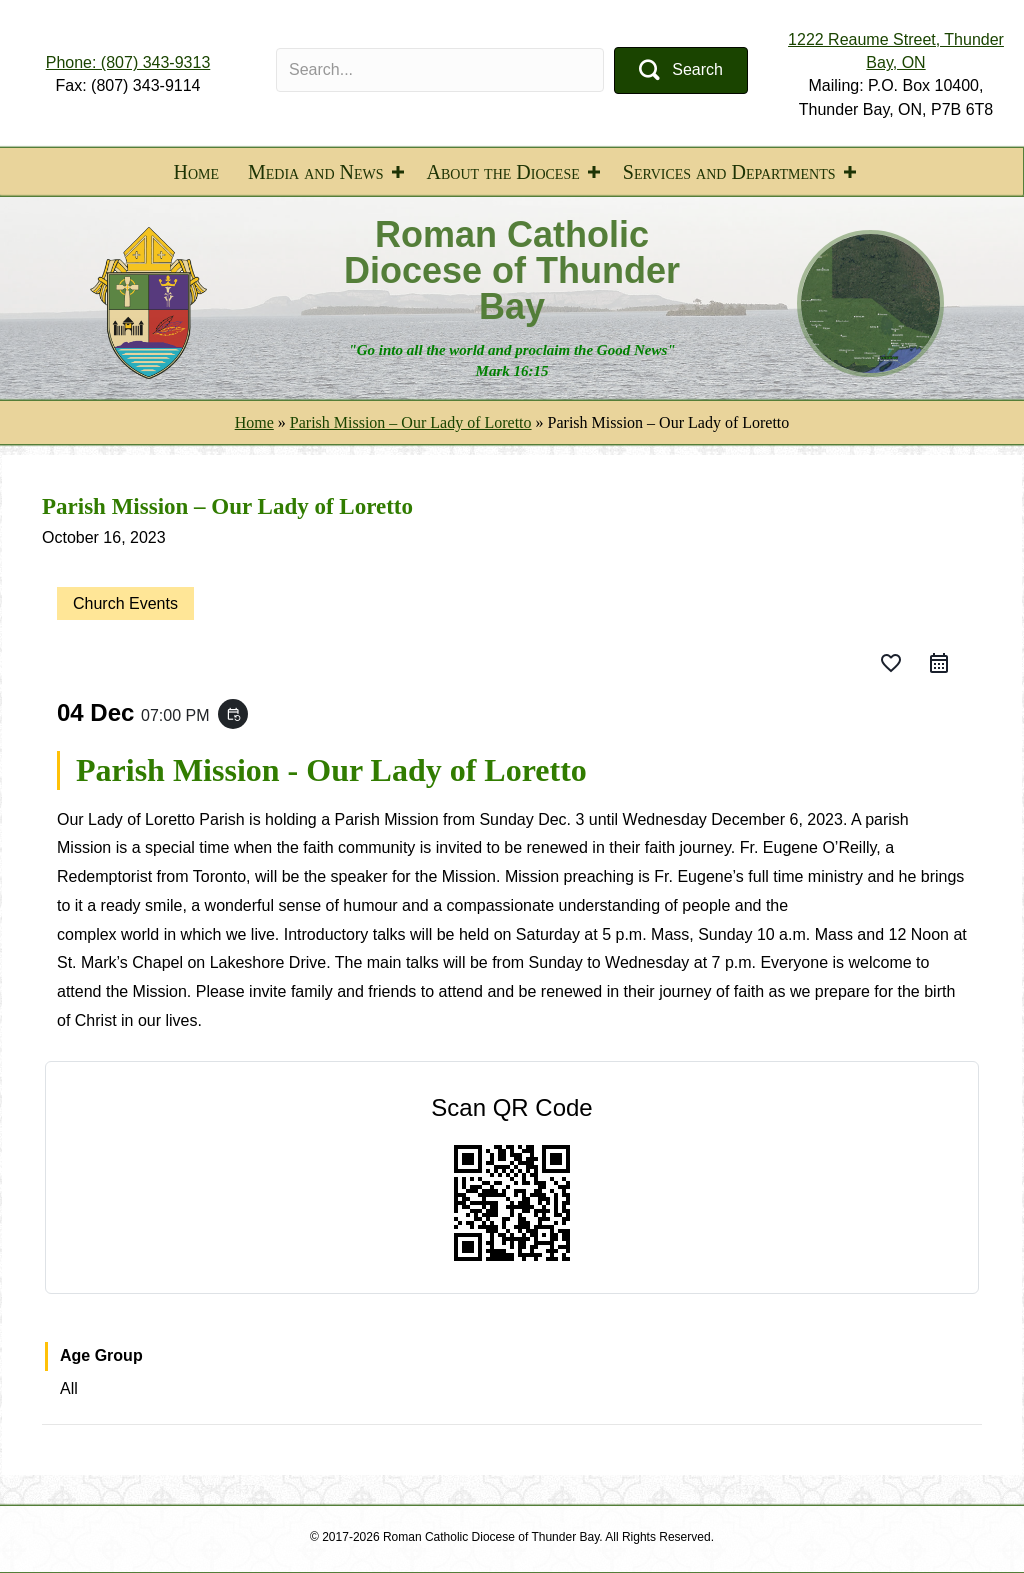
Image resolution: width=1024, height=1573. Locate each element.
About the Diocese (503, 172)
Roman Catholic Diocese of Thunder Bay (512, 270)
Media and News (316, 172)
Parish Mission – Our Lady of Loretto (411, 422)
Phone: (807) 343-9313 (128, 62)
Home (196, 172)
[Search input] (440, 70)
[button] (681, 70)
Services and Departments (729, 172)
